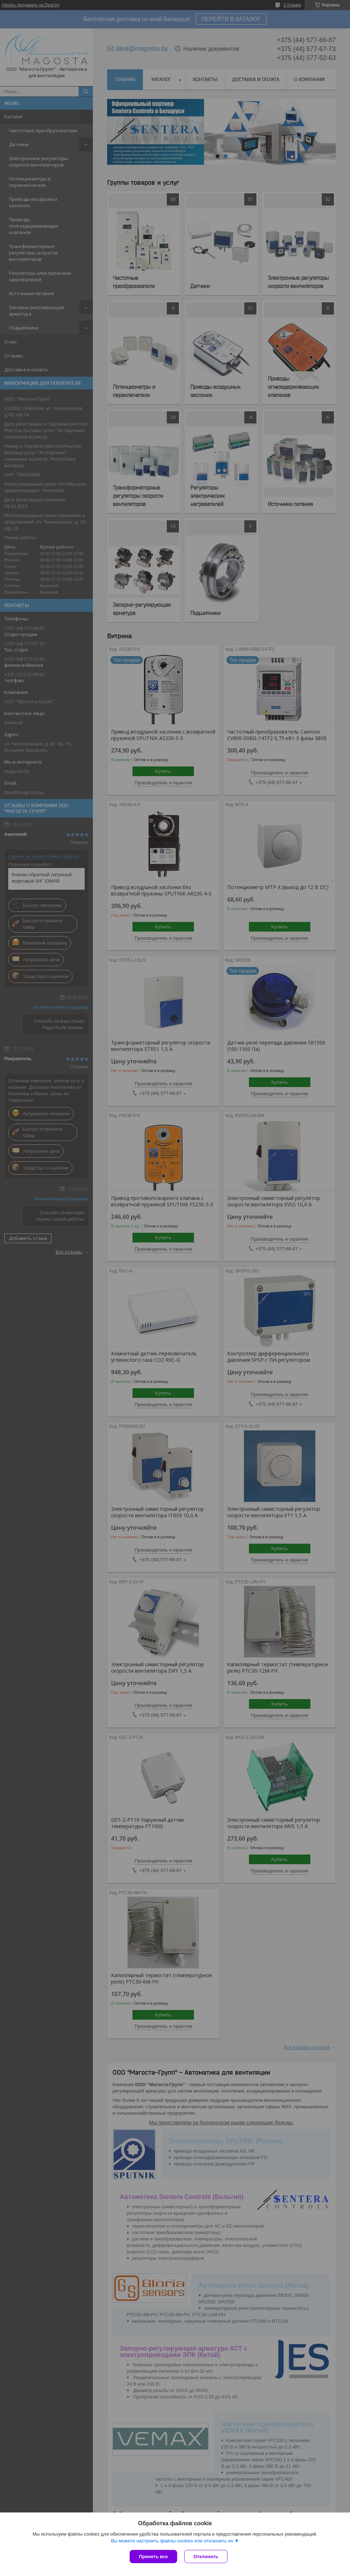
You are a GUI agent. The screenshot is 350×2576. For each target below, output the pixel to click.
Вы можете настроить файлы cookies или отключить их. (172, 2540)
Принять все (153, 2556)
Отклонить (206, 2556)
